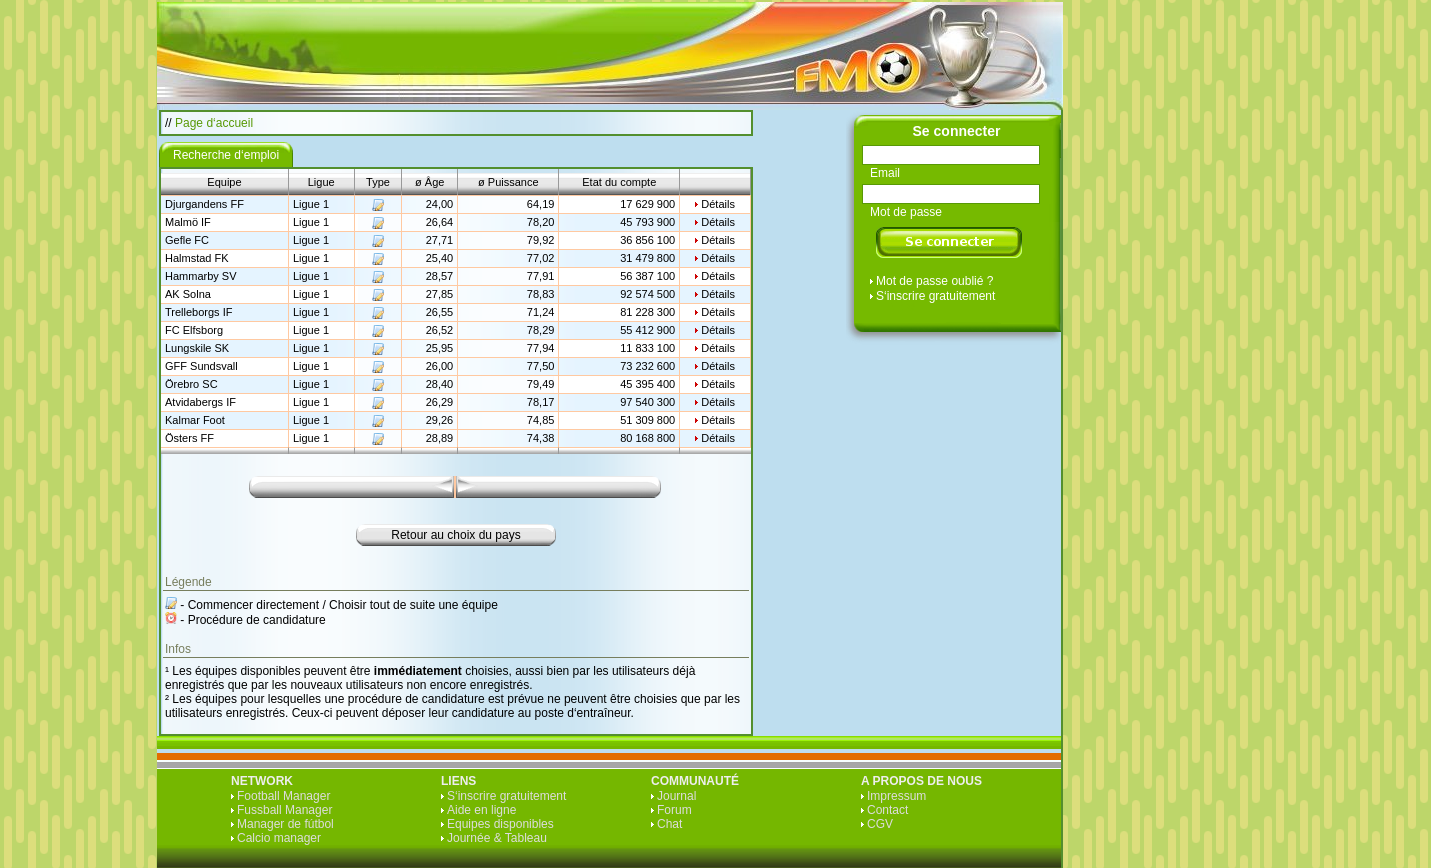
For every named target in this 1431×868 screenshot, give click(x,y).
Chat (669, 824)
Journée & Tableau (497, 838)
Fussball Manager (284, 810)
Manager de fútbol (285, 824)
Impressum (896, 796)
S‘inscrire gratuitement (935, 296)
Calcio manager (279, 838)
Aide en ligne (481, 810)
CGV (880, 824)
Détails (718, 204)
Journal (676, 796)
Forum (674, 810)
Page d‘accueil (214, 123)
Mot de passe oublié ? (934, 281)
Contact (887, 810)
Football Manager (283, 796)
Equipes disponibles (500, 824)
